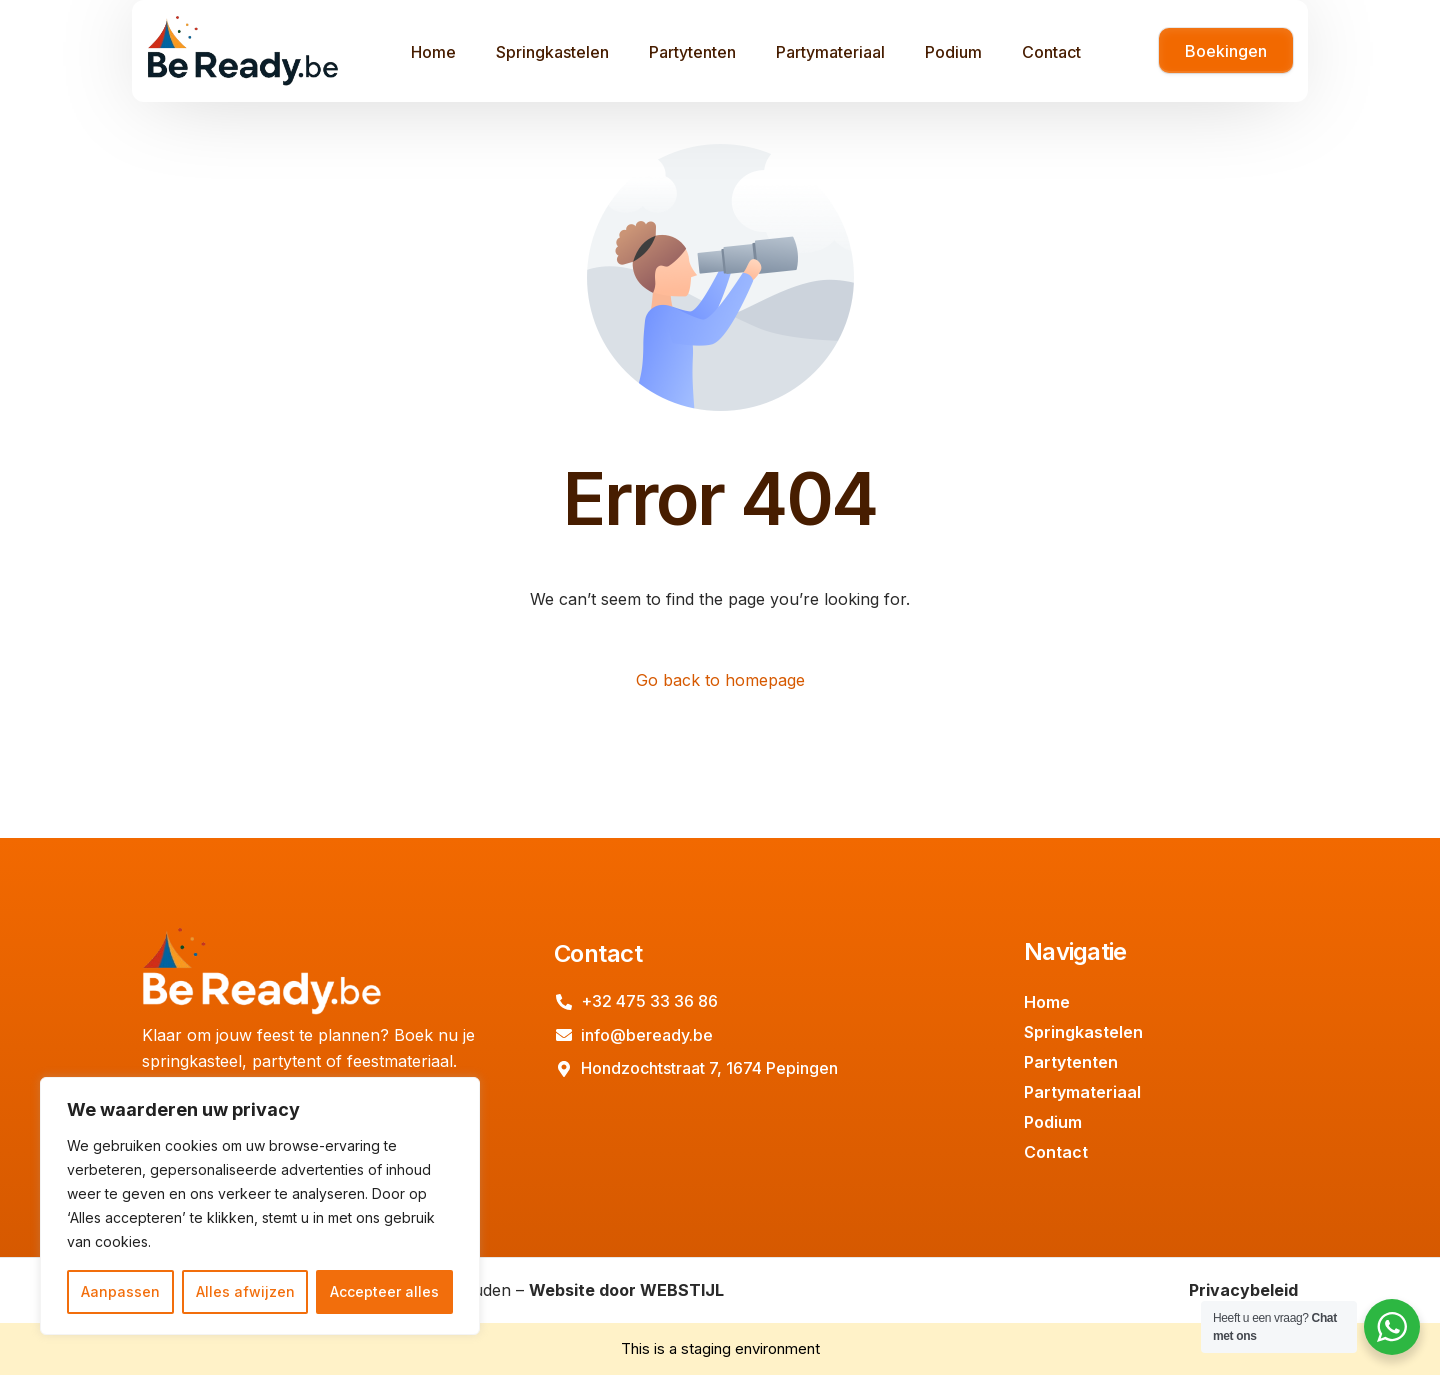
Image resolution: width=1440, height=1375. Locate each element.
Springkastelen (1083, 1032)
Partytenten (1071, 1062)
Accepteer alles (384, 1291)
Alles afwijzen (245, 1291)
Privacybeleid (1243, 1290)
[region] (260, 1206)
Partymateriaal (1082, 1092)
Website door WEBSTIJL (626, 1290)
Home (1047, 1002)
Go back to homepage (720, 680)
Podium (1053, 1122)
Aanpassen (120, 1291)
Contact (1056, 1152)
